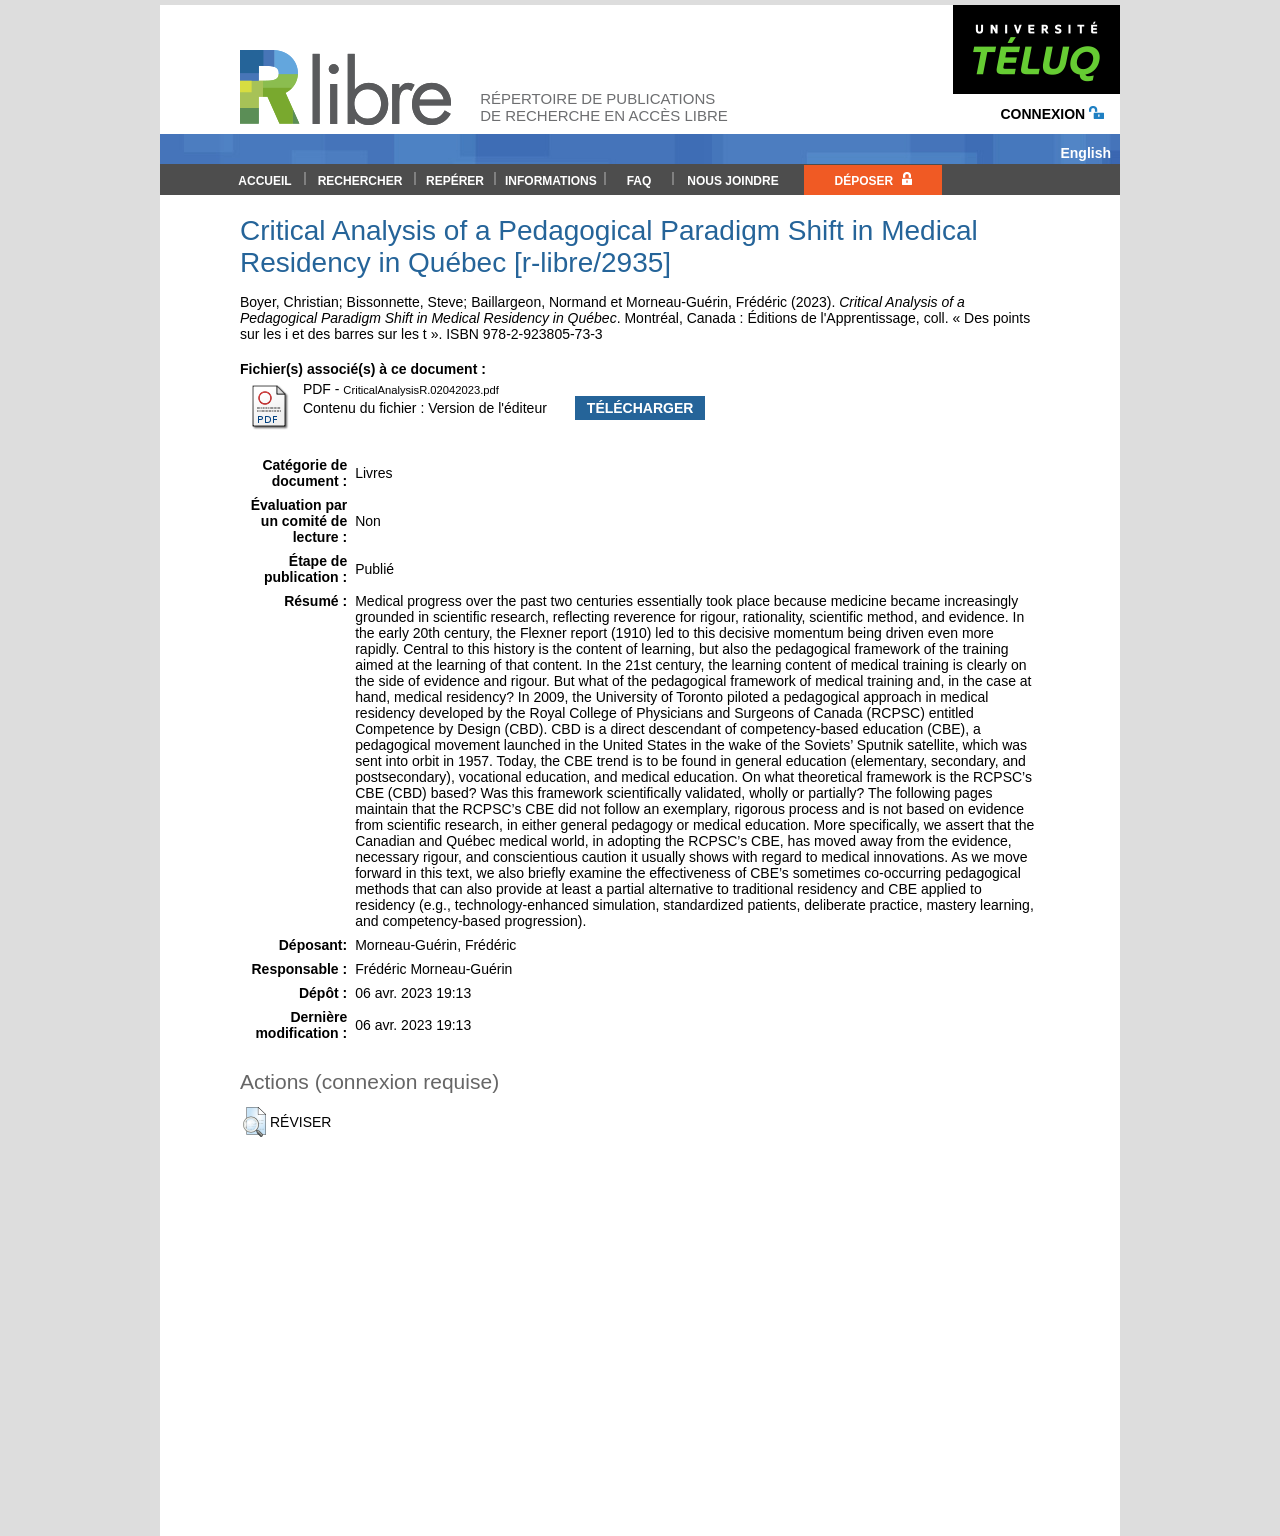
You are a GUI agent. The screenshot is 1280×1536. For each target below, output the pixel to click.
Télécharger (640, 408)
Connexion (1052, 114)
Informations (551, 181)
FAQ (639, 181)
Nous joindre (732, 181)
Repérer (455, 181)
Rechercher (360, 181)
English (1085, 153)
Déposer (872, 180)
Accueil (264, 181)
